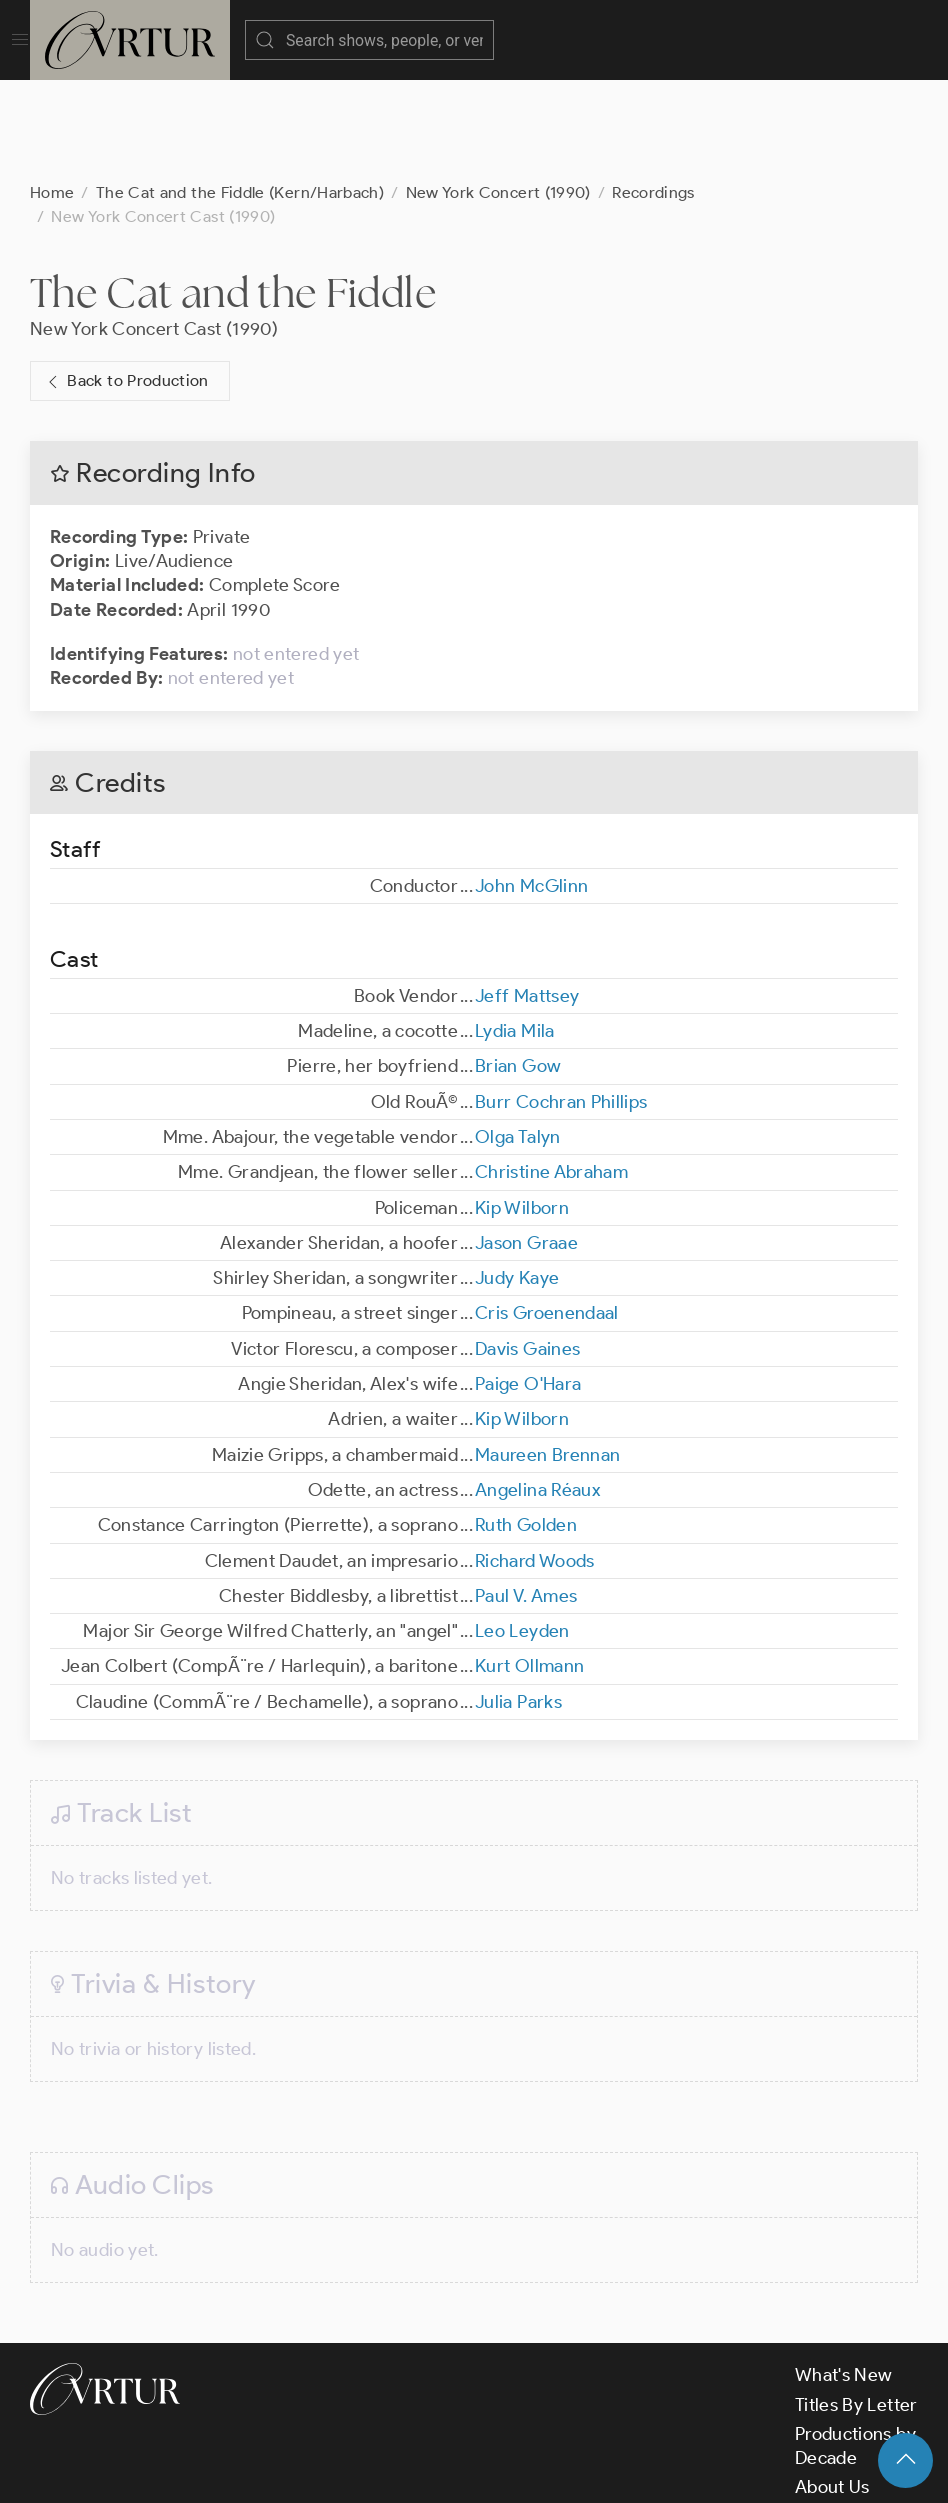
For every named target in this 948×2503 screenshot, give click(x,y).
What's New (844, 2275)
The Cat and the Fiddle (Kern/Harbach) (240, 92)
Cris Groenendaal (547, 1213)
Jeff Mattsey (527, 896)
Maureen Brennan (547, 1355)
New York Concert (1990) (498, 92)
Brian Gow (518, 966)
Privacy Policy (500, 2471)
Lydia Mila (515, 931)
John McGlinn (531, 786)
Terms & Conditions (351, 2471)
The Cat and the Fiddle (233, 192)
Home (52, 92)
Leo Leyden (522, 1531)
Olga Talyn (518, 1037)
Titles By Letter (856, 2305)
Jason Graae (526, 1143)
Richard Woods (535, 1461)
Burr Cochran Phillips (561, 1002)
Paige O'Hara (528, 1284)
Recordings (653, 92)
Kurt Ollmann (529, 1566)
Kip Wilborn (522, 1108)
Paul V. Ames (526, 1496)
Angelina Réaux (538, 1390)
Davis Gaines (527, 1249)
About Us (832, 2387)
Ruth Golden (526, 1425)
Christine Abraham (551, 1072)
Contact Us (840, 2417)
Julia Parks (518, 1602)
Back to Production (126, 281)
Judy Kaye (517, 1178)
